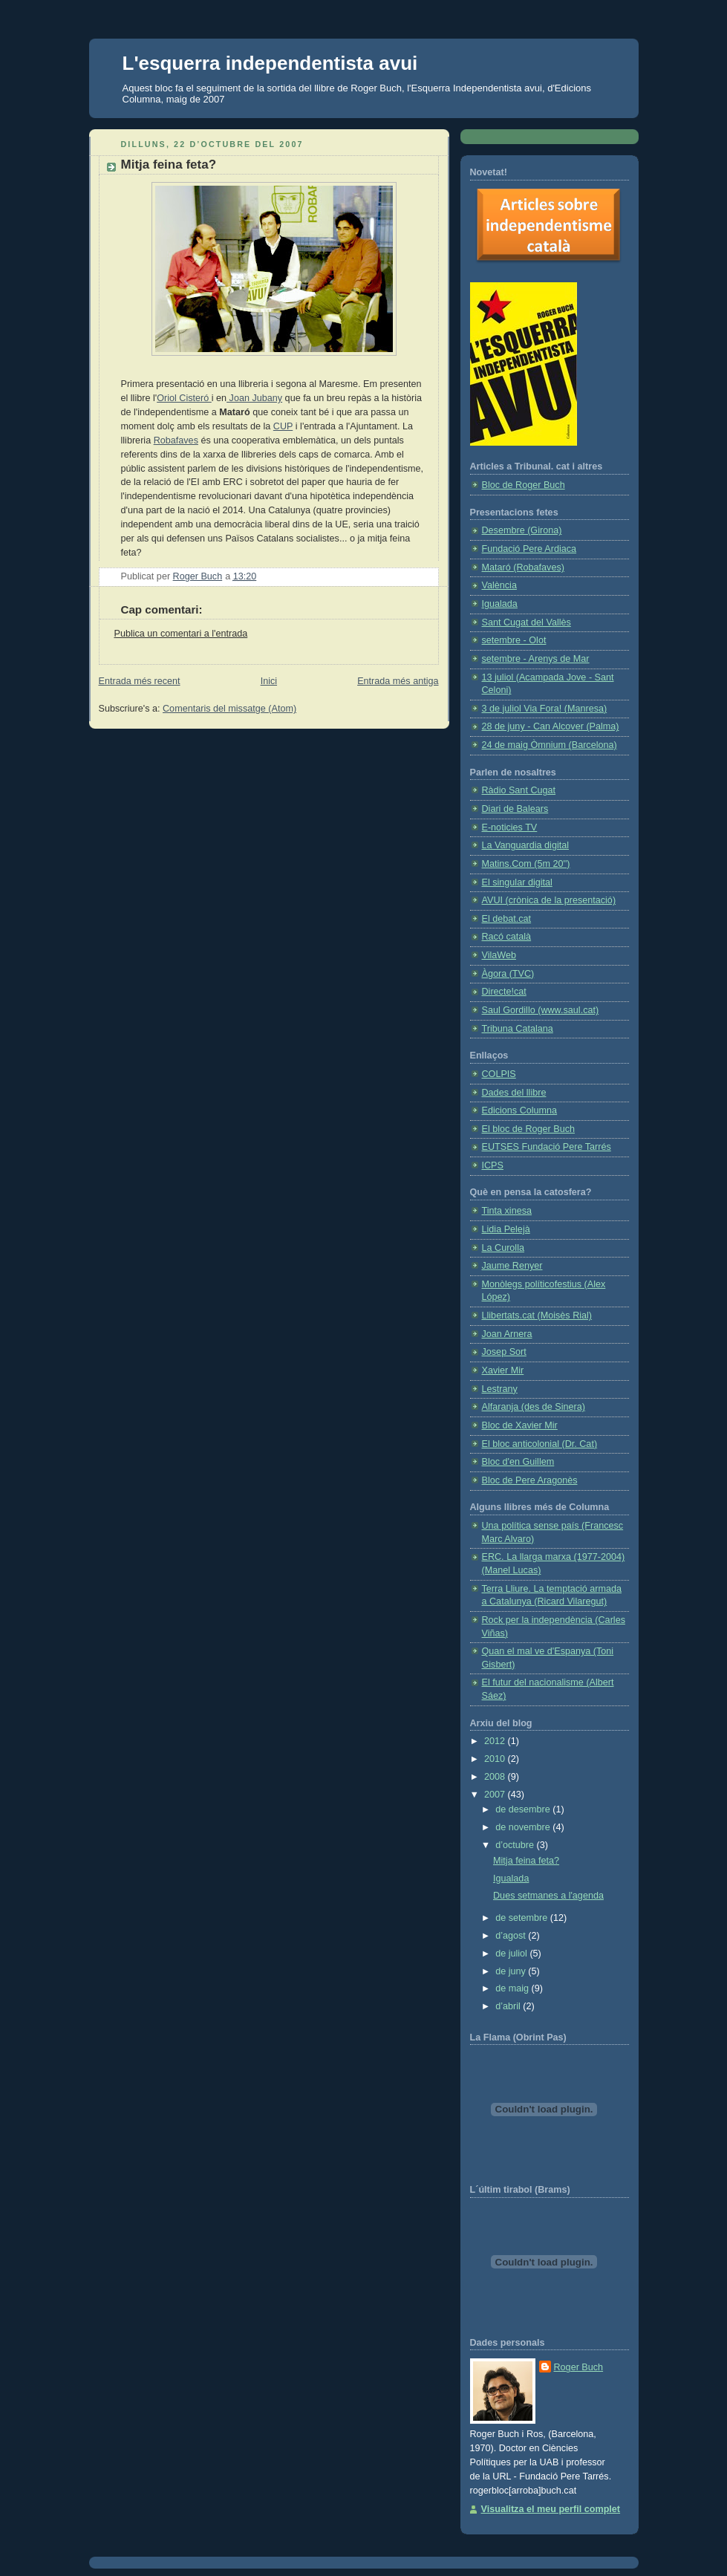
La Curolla (503, 1248)
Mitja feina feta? (526, 1860)
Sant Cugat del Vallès (526, 622)
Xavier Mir (503, 1370)
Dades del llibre (514, 1092)
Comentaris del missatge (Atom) (229, 708)
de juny (511, 1971)
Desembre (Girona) (522, 530)
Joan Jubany (254, 398)
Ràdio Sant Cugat (519, 790)
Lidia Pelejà (506, 1229)
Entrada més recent (139, 681)
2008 (496, 1777)
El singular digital (517, 882)
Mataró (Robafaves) (523, 567)
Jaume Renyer (512, 1266)
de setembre (522, 1918)
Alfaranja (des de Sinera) (533, 1407)
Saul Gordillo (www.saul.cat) (540, 1010)
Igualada (500, 604)
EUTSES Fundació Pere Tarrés (546, 1147)
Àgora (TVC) (508, 974)
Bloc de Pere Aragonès (530, 1480)
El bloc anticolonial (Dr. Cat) (540, 1444)
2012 (496, 1741)
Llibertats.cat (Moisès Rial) (537, 1315)
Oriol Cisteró (184, 398)
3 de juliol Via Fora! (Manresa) (544, 708)
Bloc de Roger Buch (523, 485)
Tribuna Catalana (517, 1029)
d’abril (509, 2006)
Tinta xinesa (507, 1211)
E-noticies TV (510, 827)
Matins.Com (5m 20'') (526, 864)
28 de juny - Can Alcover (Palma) (550, 726)
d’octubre (515, 1845)
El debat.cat (507, 919)
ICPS (492, 1165)
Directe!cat (504, 991)
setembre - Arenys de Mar (536, 659)
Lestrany (500, 1389)
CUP (283, 426)
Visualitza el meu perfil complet (551, 2509)
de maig (513, 1988)
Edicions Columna (520, 1110)
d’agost (511, 1936)
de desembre (523, 1809)
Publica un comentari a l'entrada (181, 633)
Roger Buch (579, 2367)
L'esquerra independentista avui (270, 63)
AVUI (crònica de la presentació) (549, 900)
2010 (496, 1759)
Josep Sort (504, 1352)
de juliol (512, 1953)
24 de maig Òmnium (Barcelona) (549, 745)
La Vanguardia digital (526, 845)
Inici (269, 681)
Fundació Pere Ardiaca (529, 549)
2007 (496, 1794)
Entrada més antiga (397, 681)
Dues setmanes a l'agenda (548, 1895)
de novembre (523, 1827)
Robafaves (176, 440)
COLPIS (499, 1074)
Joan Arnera (507, 1334)
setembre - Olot (514, 640)
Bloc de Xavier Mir (520, 1425)
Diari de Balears (515, 809)
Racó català (507, 936)
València (499, 585)
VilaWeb (499, 955)
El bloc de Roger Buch (528, 1129)
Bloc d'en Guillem (518, 1462)
